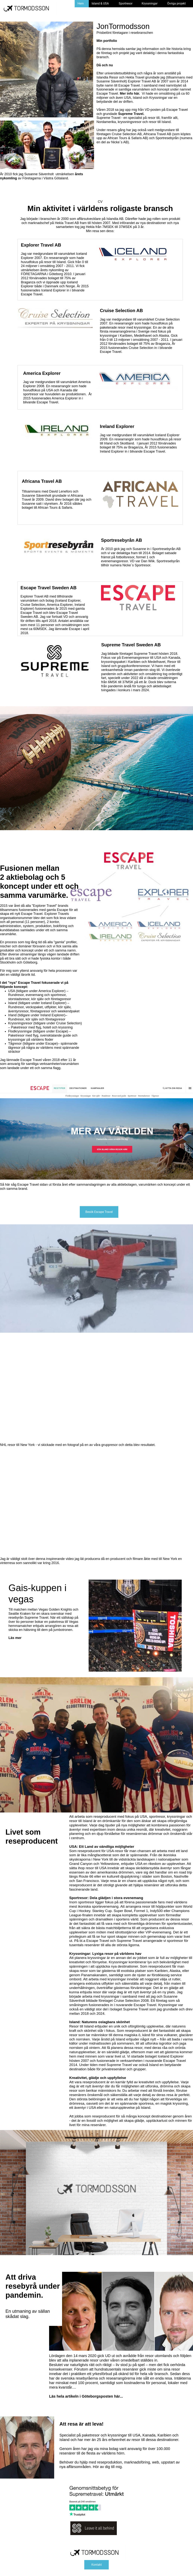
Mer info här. (130, 93)
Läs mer (15, 1638)
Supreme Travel (130, 114)
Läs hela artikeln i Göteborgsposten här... (86, 2396)
